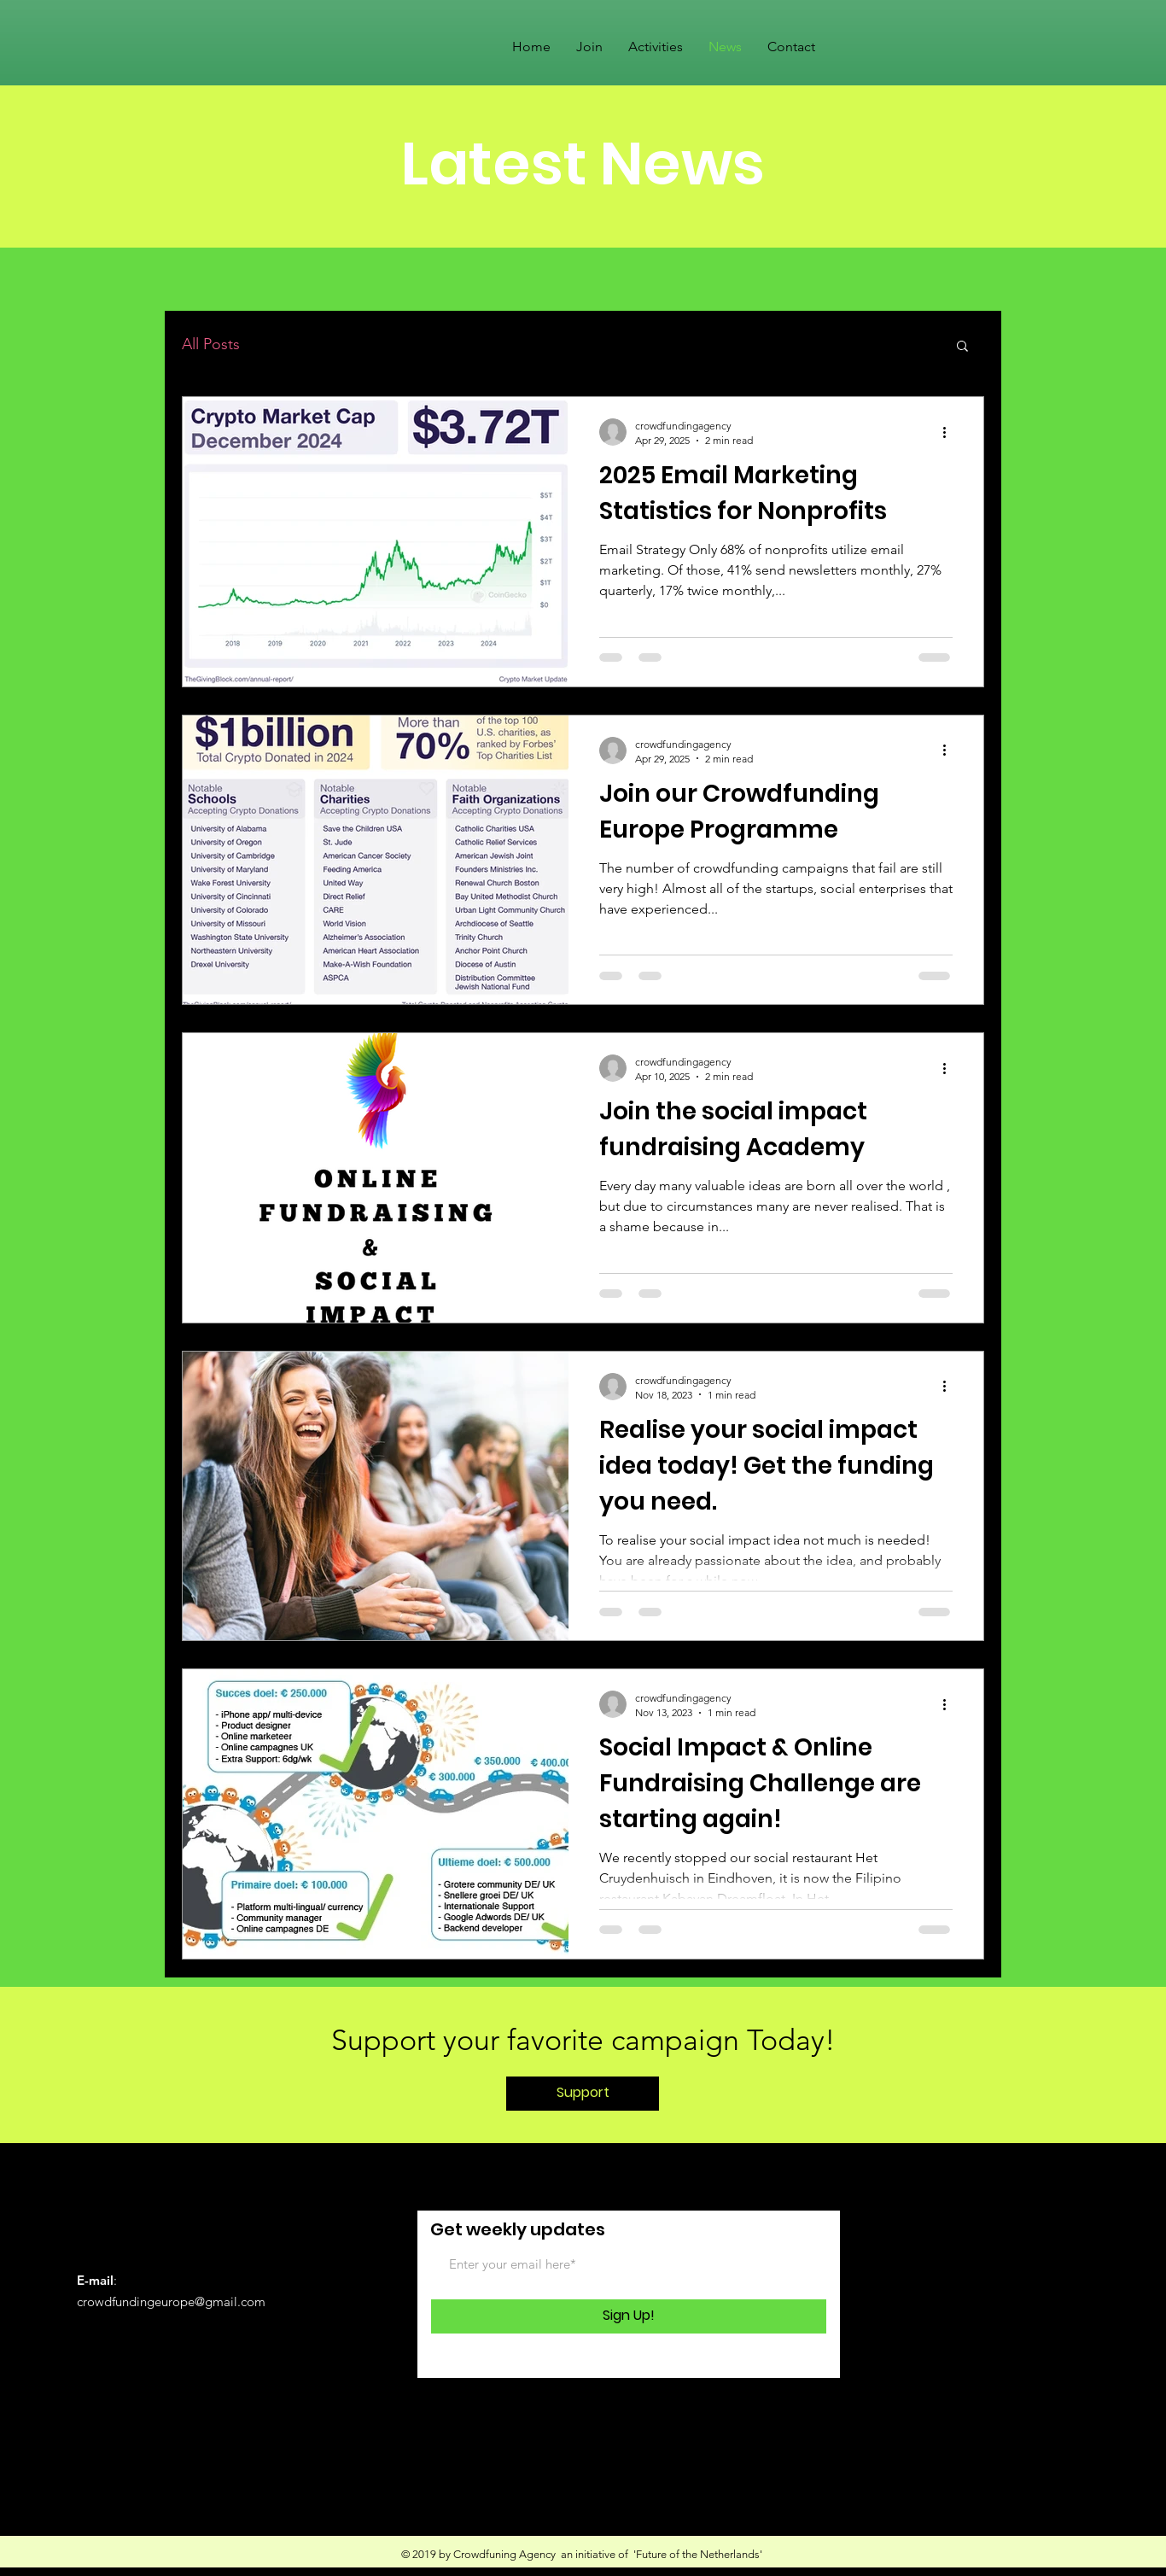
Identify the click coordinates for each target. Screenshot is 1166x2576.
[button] (962, 347)
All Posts (211, 344)
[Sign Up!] (628, 2316)
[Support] (582, 2094)
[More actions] (950, 432)
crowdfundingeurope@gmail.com (171, 2301)
